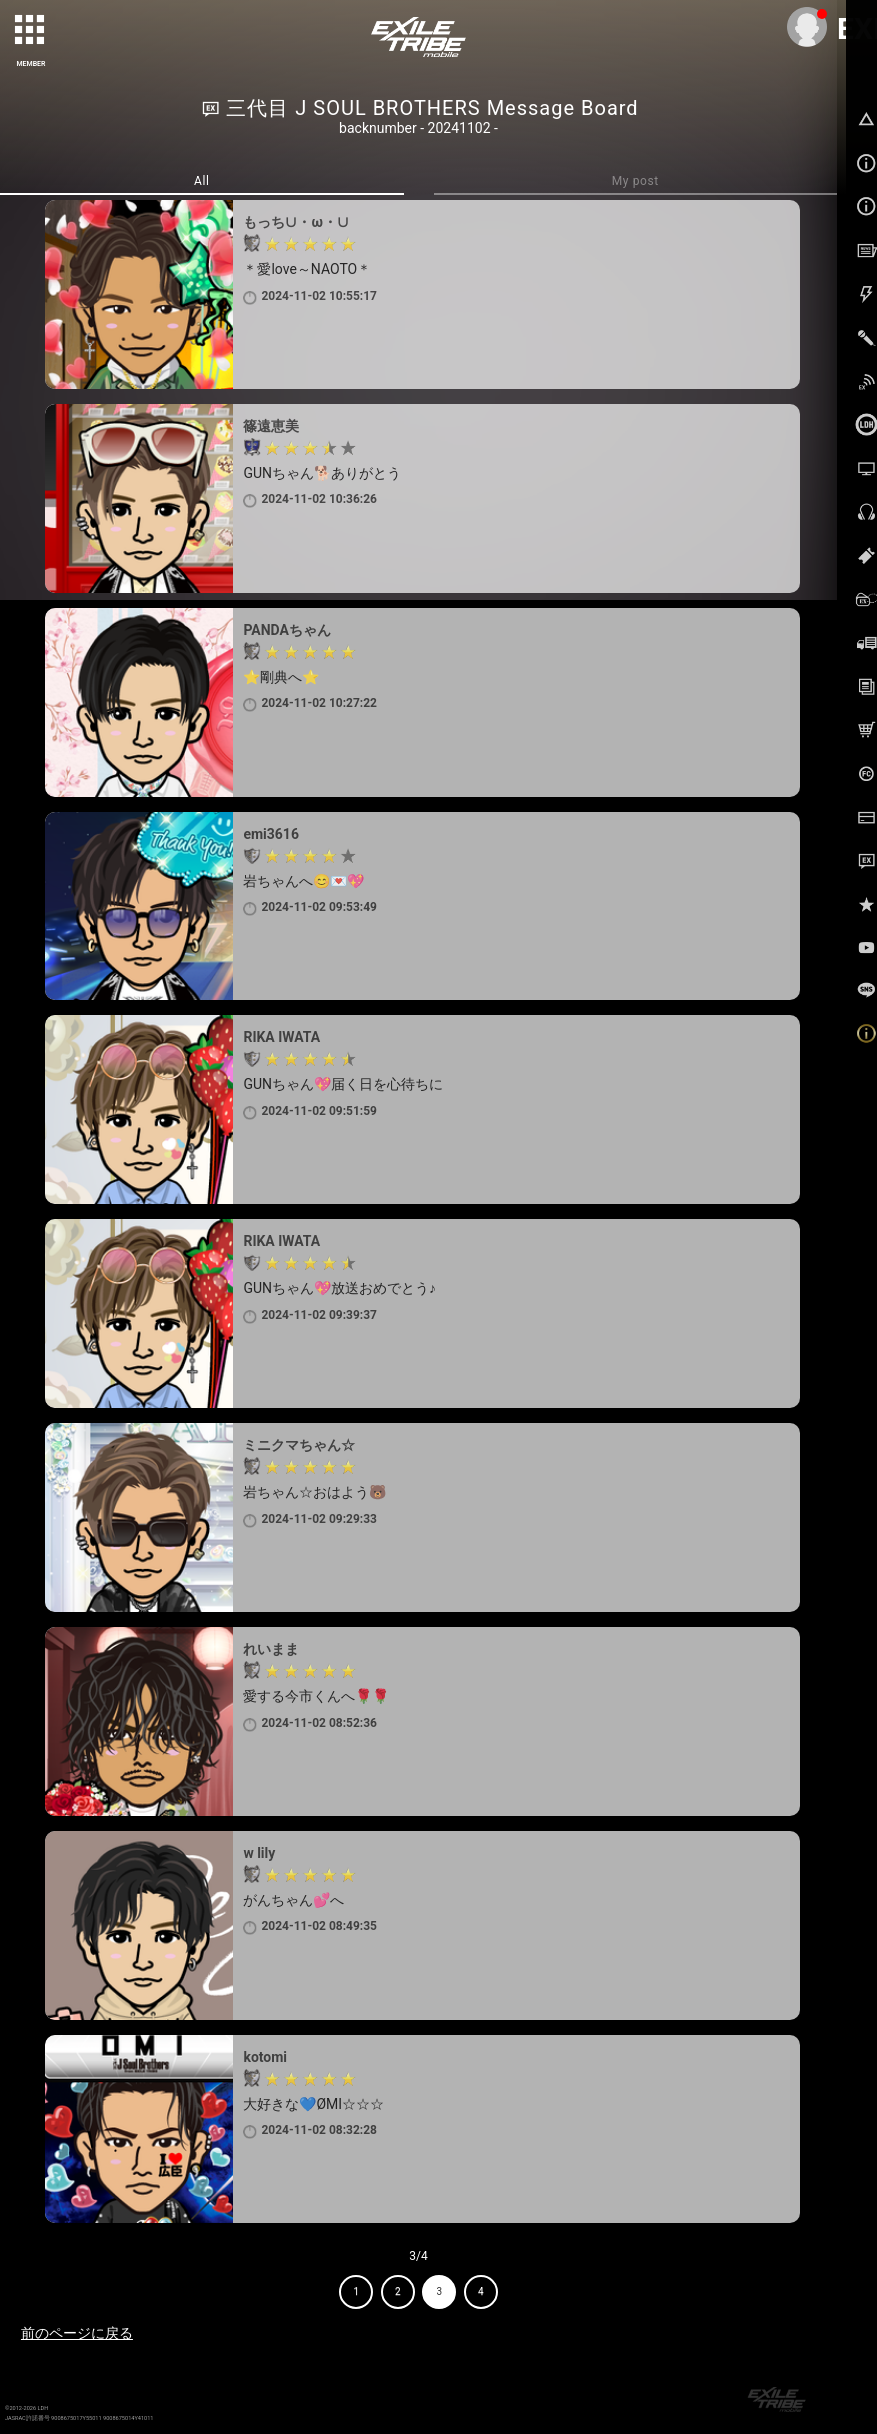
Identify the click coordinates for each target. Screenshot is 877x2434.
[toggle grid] (31, 31)
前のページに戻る (77, 2333)
